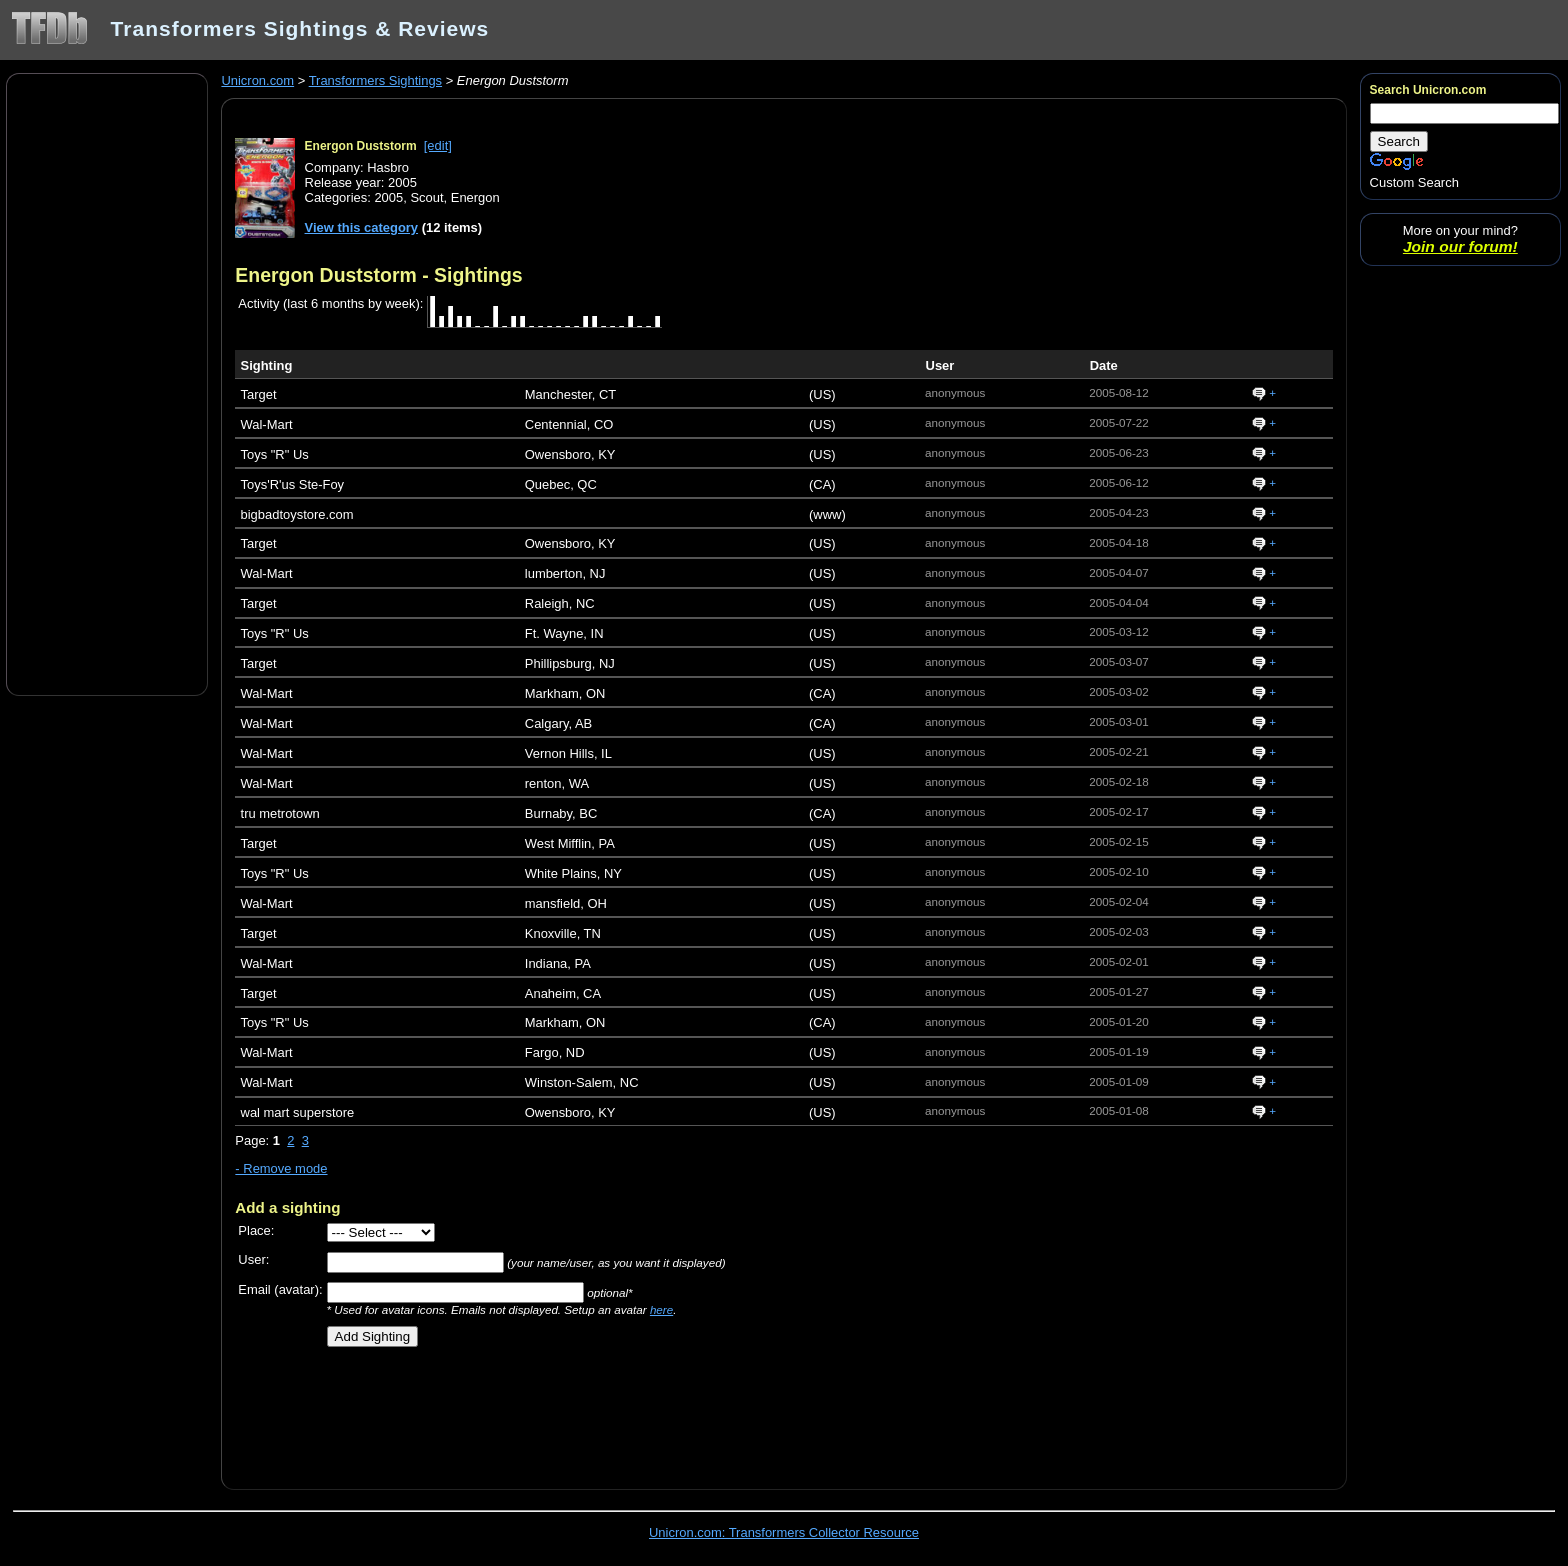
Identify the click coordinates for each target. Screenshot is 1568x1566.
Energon (475, 197)
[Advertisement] (107, 383)
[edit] (438, 145)
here (661, 1309)
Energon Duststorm (361, 146)
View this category (362, 227)
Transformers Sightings (375, 80)
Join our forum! (1460, 246)
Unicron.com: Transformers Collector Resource (784, 1532)
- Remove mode (281, 1168)
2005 (388, 197)
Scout (426, 197)
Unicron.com (257, 80)
